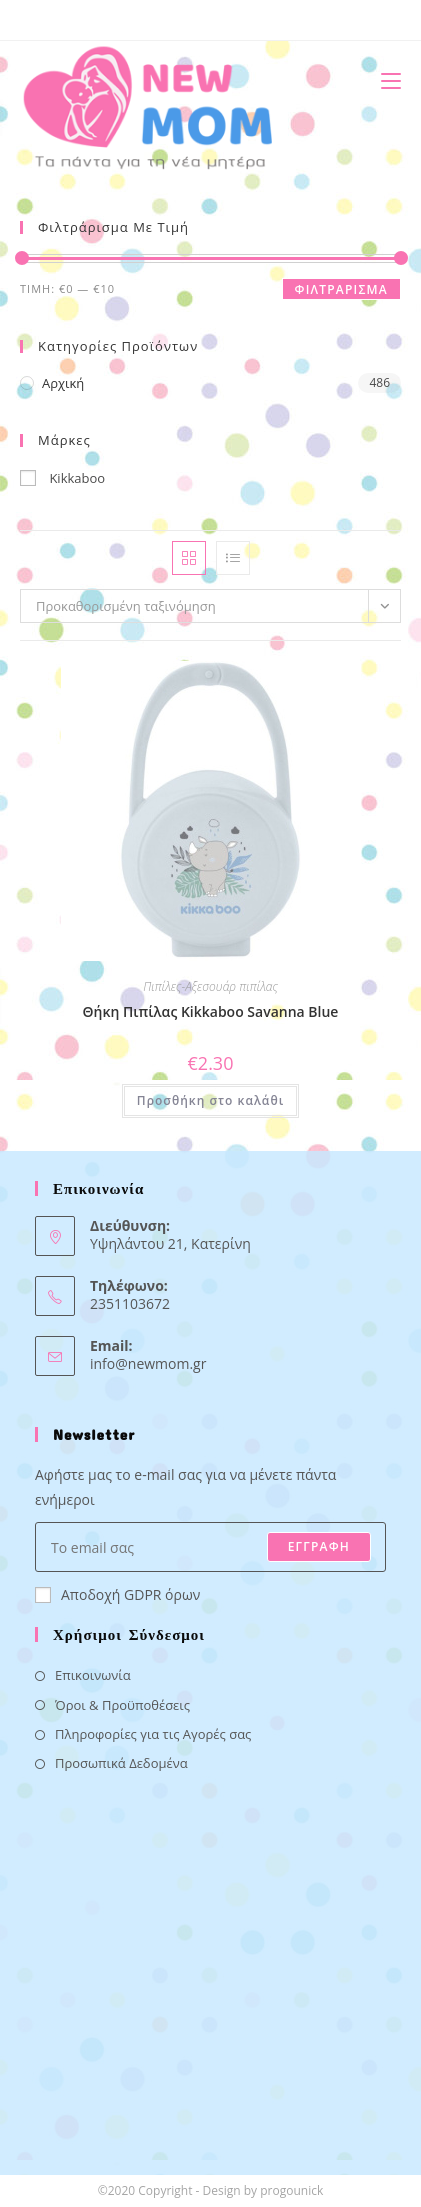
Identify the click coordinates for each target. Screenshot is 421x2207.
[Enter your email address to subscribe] (210, 1547)
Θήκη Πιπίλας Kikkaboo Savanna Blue (211, 1011)
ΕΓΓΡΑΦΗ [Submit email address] (319, 1546)
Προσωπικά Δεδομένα (121, 1763)
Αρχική (63, 383)
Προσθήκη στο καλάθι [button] (210, 1100)
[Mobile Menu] (383, 80)
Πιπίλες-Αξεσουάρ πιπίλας (210, 986)
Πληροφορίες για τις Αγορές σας (153, 1734)
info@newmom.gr (148, 1363)
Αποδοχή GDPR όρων (117, 1594)
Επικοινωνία (93, 1675)
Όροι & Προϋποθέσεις (122, 1705)
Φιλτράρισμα (341, 289)
